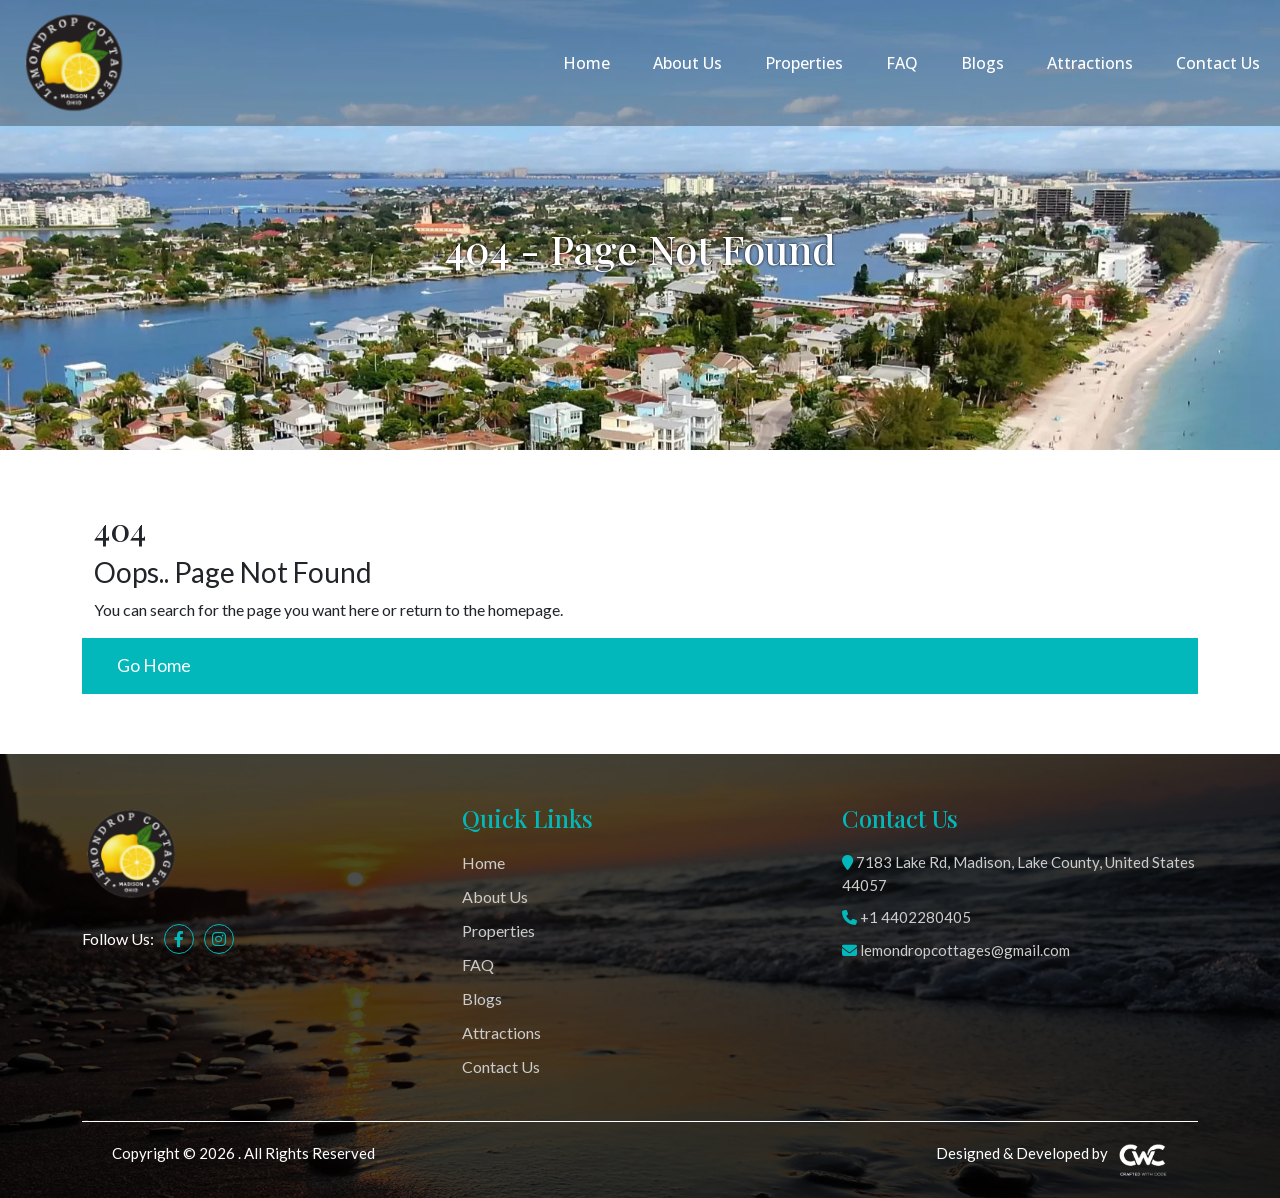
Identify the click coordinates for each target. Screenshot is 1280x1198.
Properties (804, 63)
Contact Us (1218, 63)
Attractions (1090, 63)
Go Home (154, 665)
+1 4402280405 (906, 917)
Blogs (982, 63)
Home (586, 63)
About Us (687, 63)
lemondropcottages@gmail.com (956, 950)
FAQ (902, 63)
